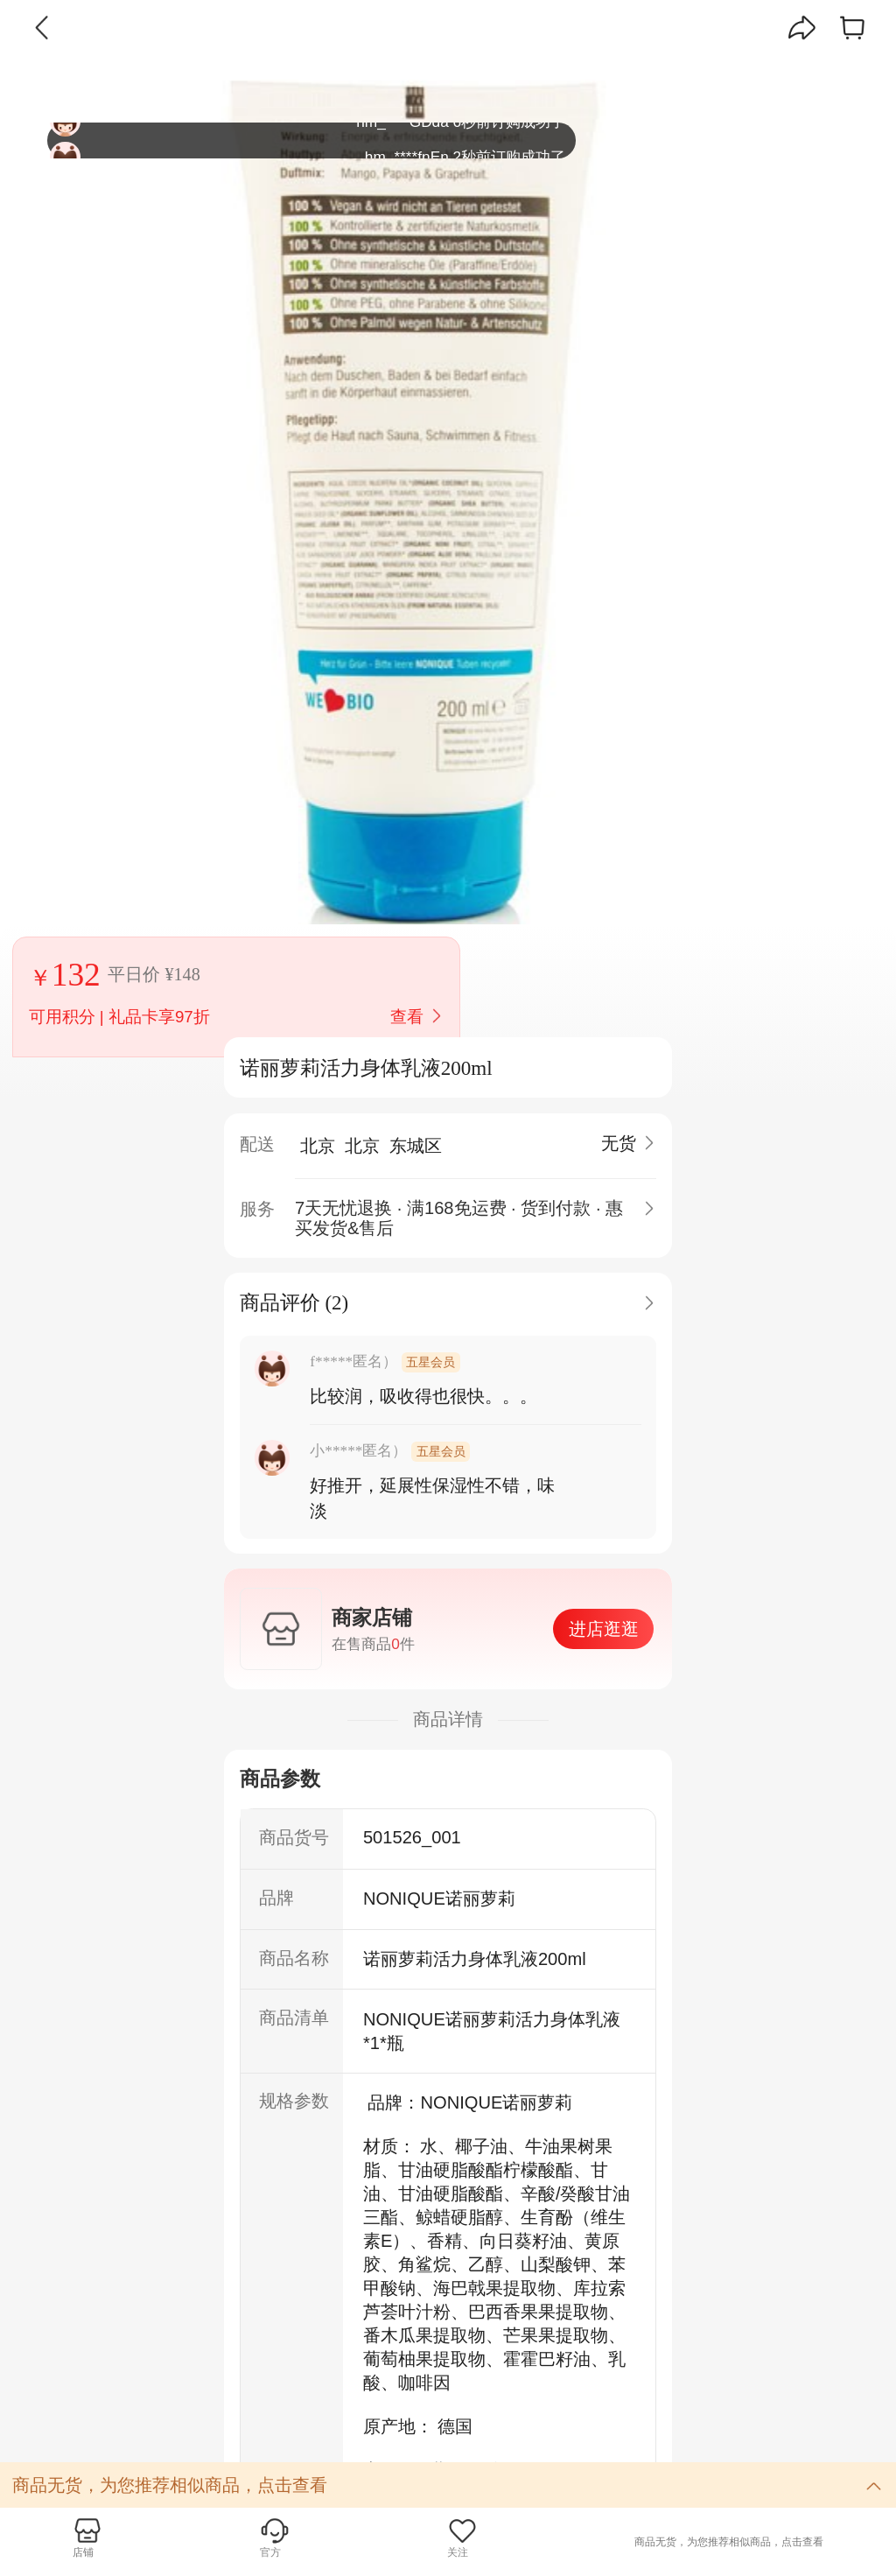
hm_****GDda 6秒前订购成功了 (307, 140)
